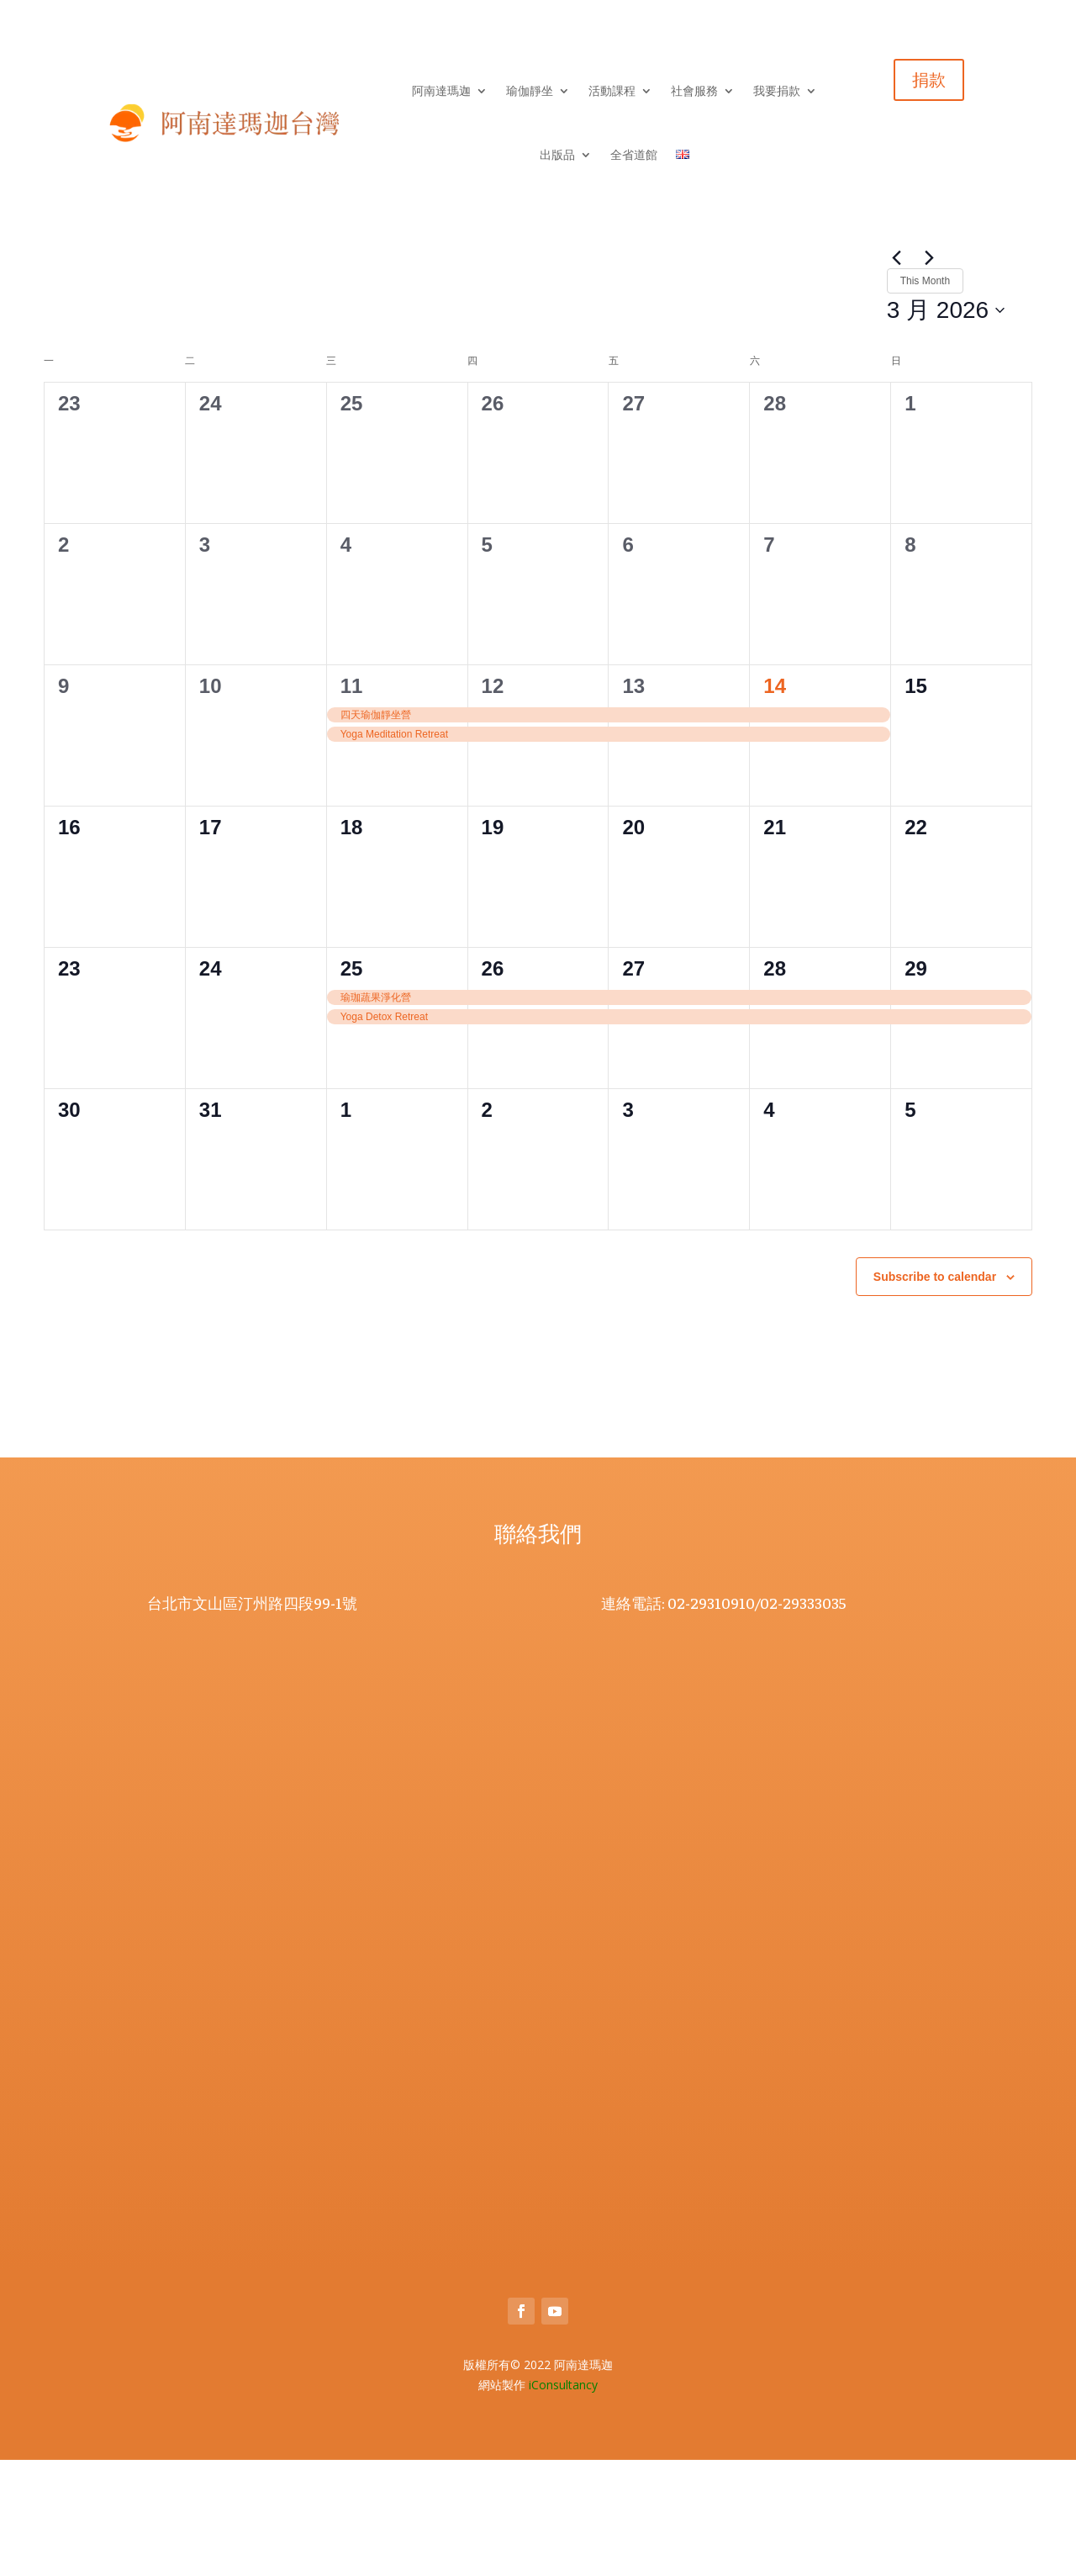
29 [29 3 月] (916, 1083)
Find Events (826, 355)
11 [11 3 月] (351, 801)
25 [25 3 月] (351, 1083)
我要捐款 (776, 91)
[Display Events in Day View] (1000, 355)
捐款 (929, 80)
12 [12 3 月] (493, 801)
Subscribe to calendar (934, 1392)
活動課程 (612, 91)
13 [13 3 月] (633, 801)
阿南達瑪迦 (441, 91)
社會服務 (694, 91)
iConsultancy (563, 2501)
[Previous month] (54, 426)
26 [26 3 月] (493, 1083)
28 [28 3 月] (774, 1083)
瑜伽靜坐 (529, 91)
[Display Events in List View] (905, 355)
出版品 (557, 155)
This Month (147, 426)
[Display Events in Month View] (952, 355)
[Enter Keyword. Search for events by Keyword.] (410, 355)
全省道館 (633, 155)
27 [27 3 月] (633, 1083)
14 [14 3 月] (774, 801)
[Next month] (86, 426)
